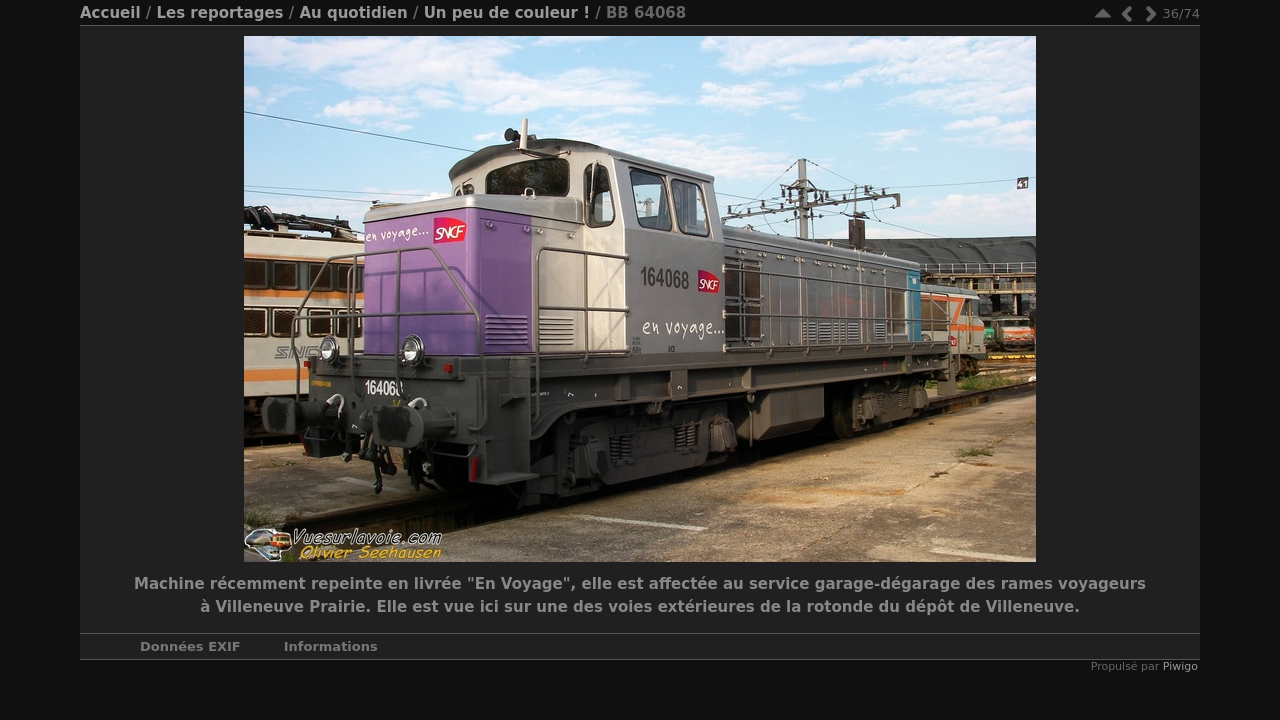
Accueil (110, 13)
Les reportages (219, 13)
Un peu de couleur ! (507, 13)
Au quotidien (353, 13)
